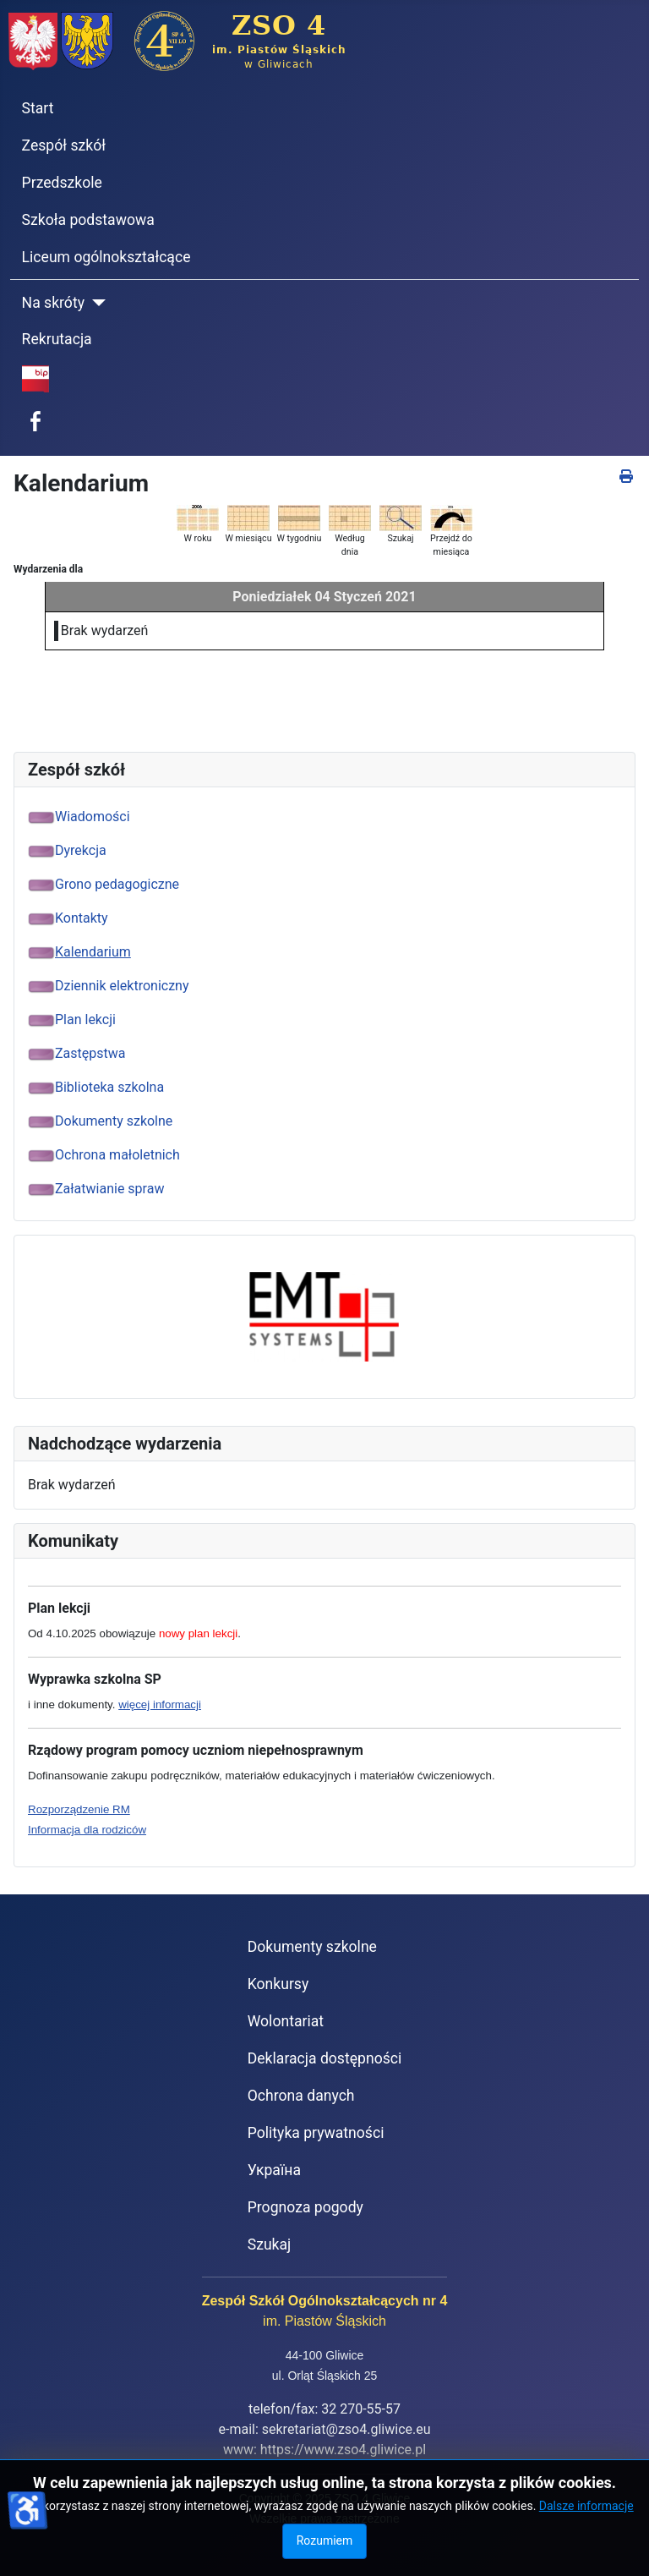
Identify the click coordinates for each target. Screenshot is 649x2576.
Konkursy (278, 1984)
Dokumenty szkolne (312, 1946)
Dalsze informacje (586, 2506)
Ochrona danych (301, 2095)
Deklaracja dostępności (325, 2058)
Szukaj (270, 2244)
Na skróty (53, 302)
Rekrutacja (57, 339)
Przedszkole (62, 182)
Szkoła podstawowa (88, 219)
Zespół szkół (64, 145)
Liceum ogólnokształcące (106, 257)
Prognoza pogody (305, 2207)
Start (38, 108)
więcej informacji (159, 1704)
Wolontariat (286, 2021)
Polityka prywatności (316, 2132)
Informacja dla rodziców (87, 1829)
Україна (274, 2170)
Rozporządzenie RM (79, 1809)
